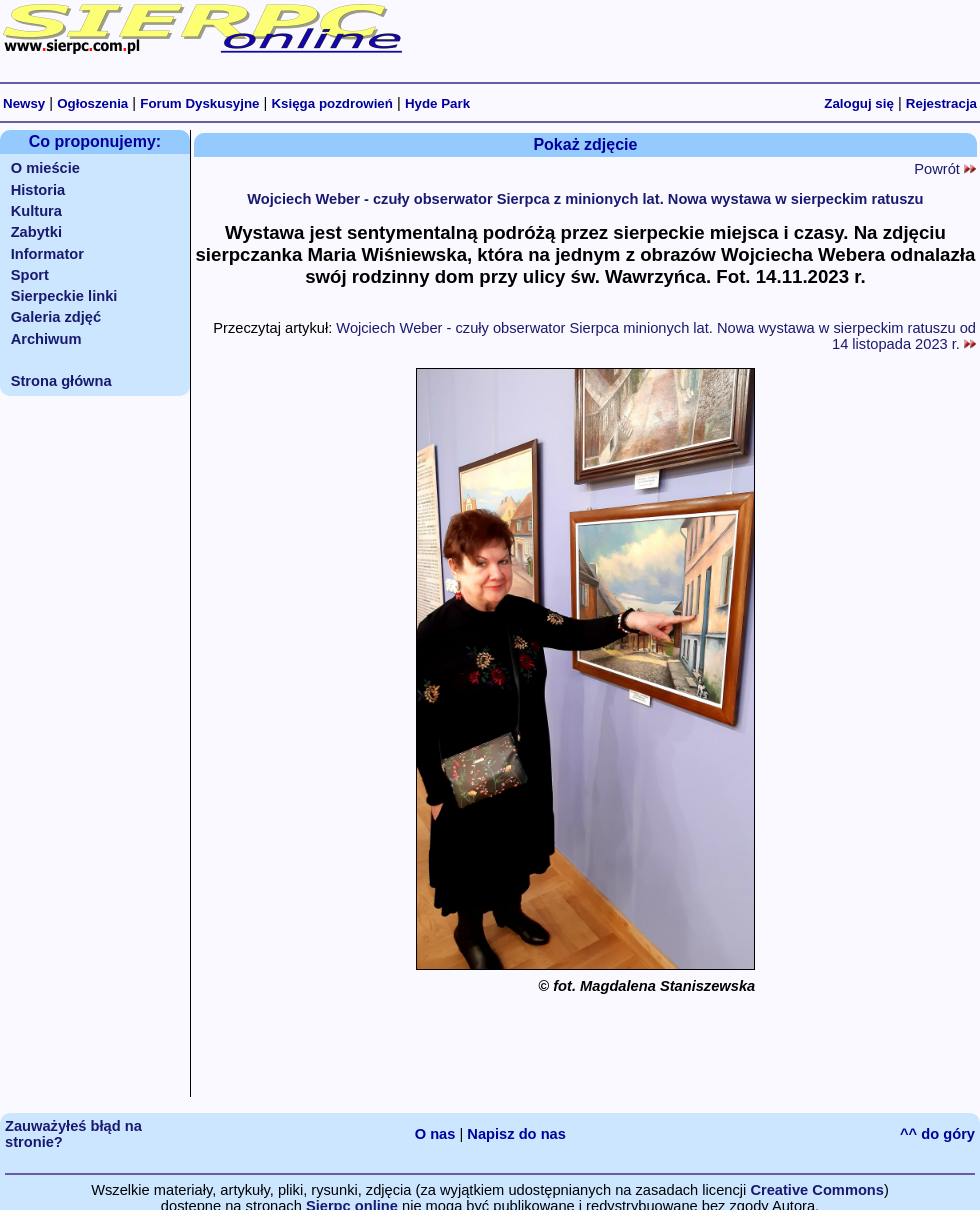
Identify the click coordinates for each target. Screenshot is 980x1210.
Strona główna (61, 381)
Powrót (945, 169)
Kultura (36, 211)
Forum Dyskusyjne (199, 103)
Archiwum (46, 339)
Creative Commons (817, 1190)
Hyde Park (437, 103)
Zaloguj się (859, 103)
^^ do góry (937, 1134)
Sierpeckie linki (64, 296)
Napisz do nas (516, 1134)
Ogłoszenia (92, 103)
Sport (30, 275)
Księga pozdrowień (331, 103)
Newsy (24, 103)
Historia (38, 190)
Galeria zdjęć (56, 317)
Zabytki (36, 232)
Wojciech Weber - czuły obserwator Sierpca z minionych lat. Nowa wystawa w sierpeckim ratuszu (585, 199)
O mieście (45, 168)
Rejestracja (941, 103)
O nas (435, 1134)
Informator (47, 254)
